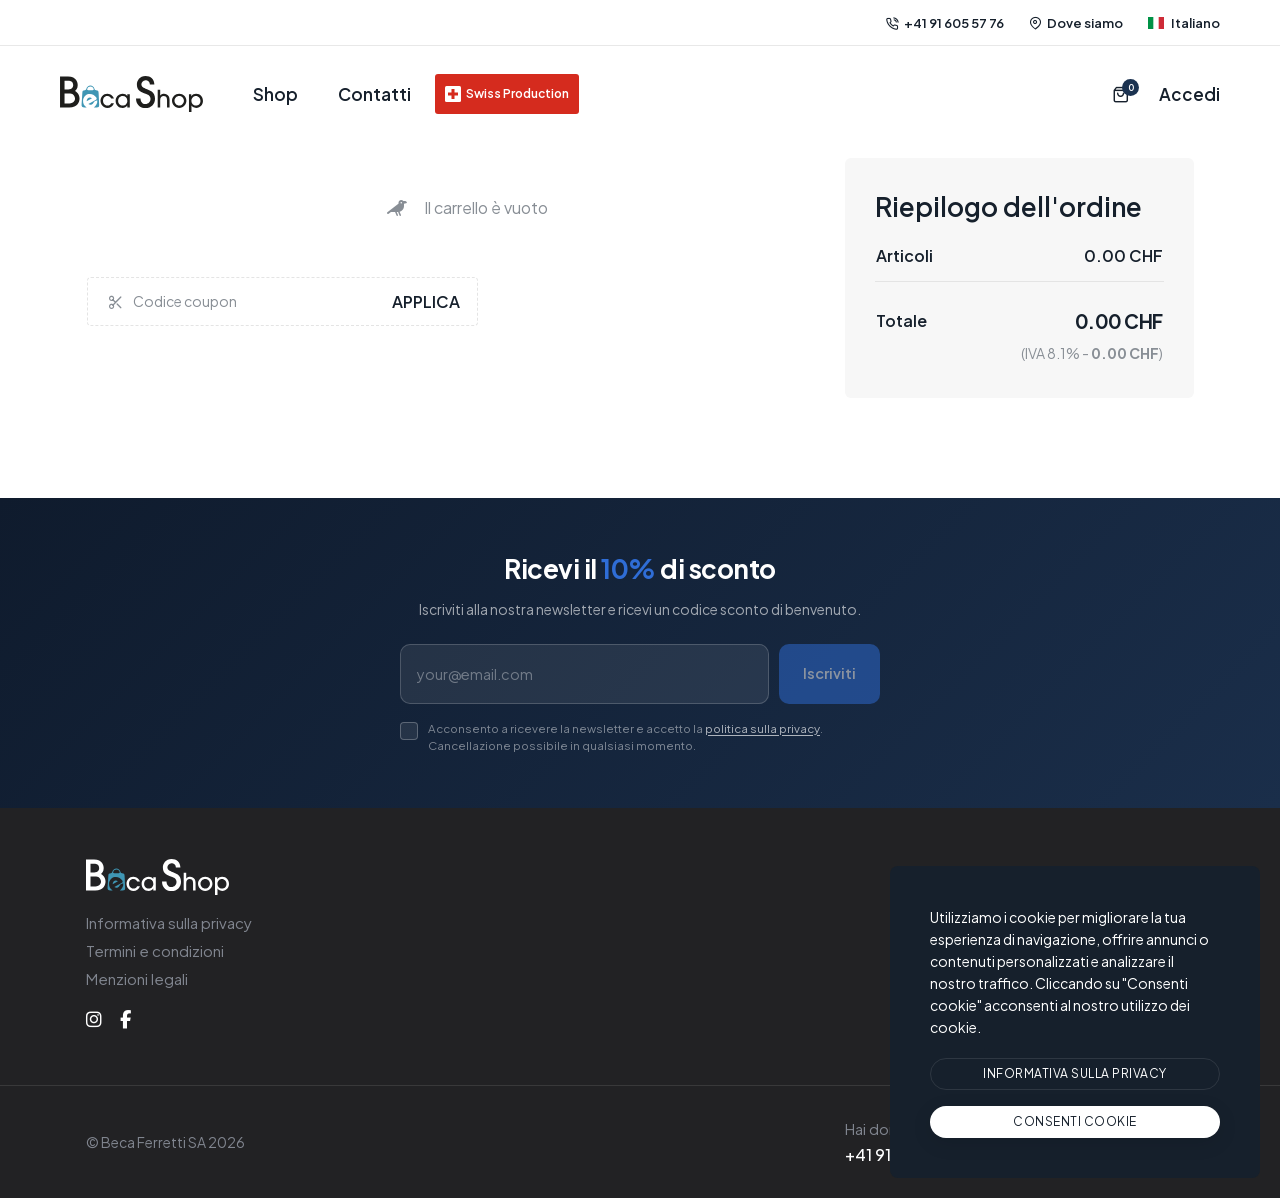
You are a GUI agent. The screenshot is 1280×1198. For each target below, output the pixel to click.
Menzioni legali (135, 978)
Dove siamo (1079, 22)
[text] (1075, 1122)
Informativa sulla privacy (166, 922)
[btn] (1075, 1075)
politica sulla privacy (725, 728)
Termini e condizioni (152, 950)
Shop (274, 93)
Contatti (368, 93)
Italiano (1185, 22)
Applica (425, 301)
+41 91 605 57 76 (949, 22)
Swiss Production (495, 94)
